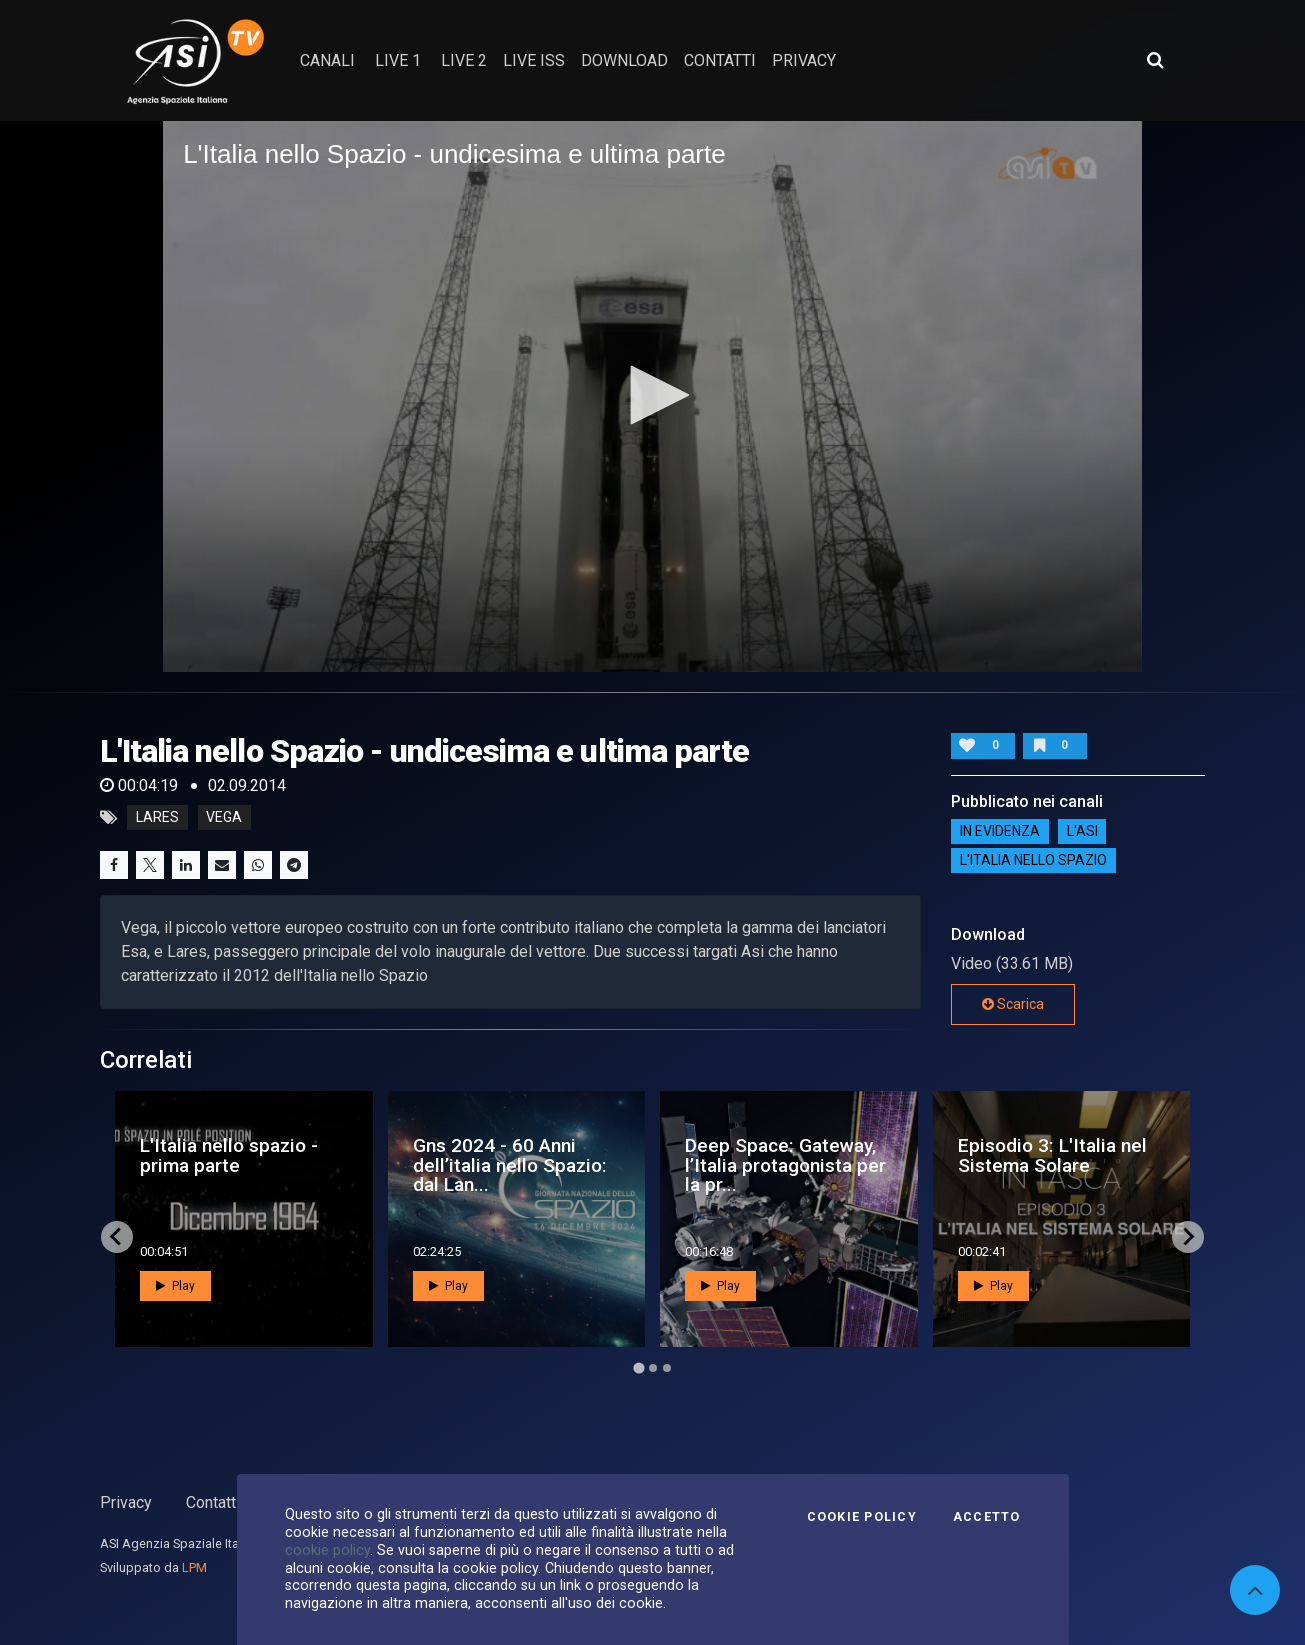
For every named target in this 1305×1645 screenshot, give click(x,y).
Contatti (213, 1502)
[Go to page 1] (638, 1367)
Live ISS (534, 60)
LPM (194, 1567)
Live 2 (464, 60)
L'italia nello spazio (1033, 860)
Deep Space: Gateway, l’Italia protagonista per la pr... (785, 1164)
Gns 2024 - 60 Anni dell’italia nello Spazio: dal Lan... (510, 1164)
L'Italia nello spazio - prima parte (229, 1155)
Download (624, 60)
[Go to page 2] (653, 1368)
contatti (720, 60)
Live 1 (398, 60)
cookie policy (327, 1550)
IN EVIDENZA (1000, 831)
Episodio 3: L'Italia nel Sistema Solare (1052, 1155)
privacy (804, 60)
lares (157, 818)
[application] (652, 396)
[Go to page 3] (667, 1368)
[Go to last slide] (117, 1237)
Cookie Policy (862, 1517)
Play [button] (175, 1286)
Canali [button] (327, 60)
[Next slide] (1188, 1237)
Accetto (987, 1517)
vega (224, 818)
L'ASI (1082, 831)
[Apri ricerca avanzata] (1155, 60)
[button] (653, 395)
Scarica (1013, 1004)
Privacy (126, 1502)
